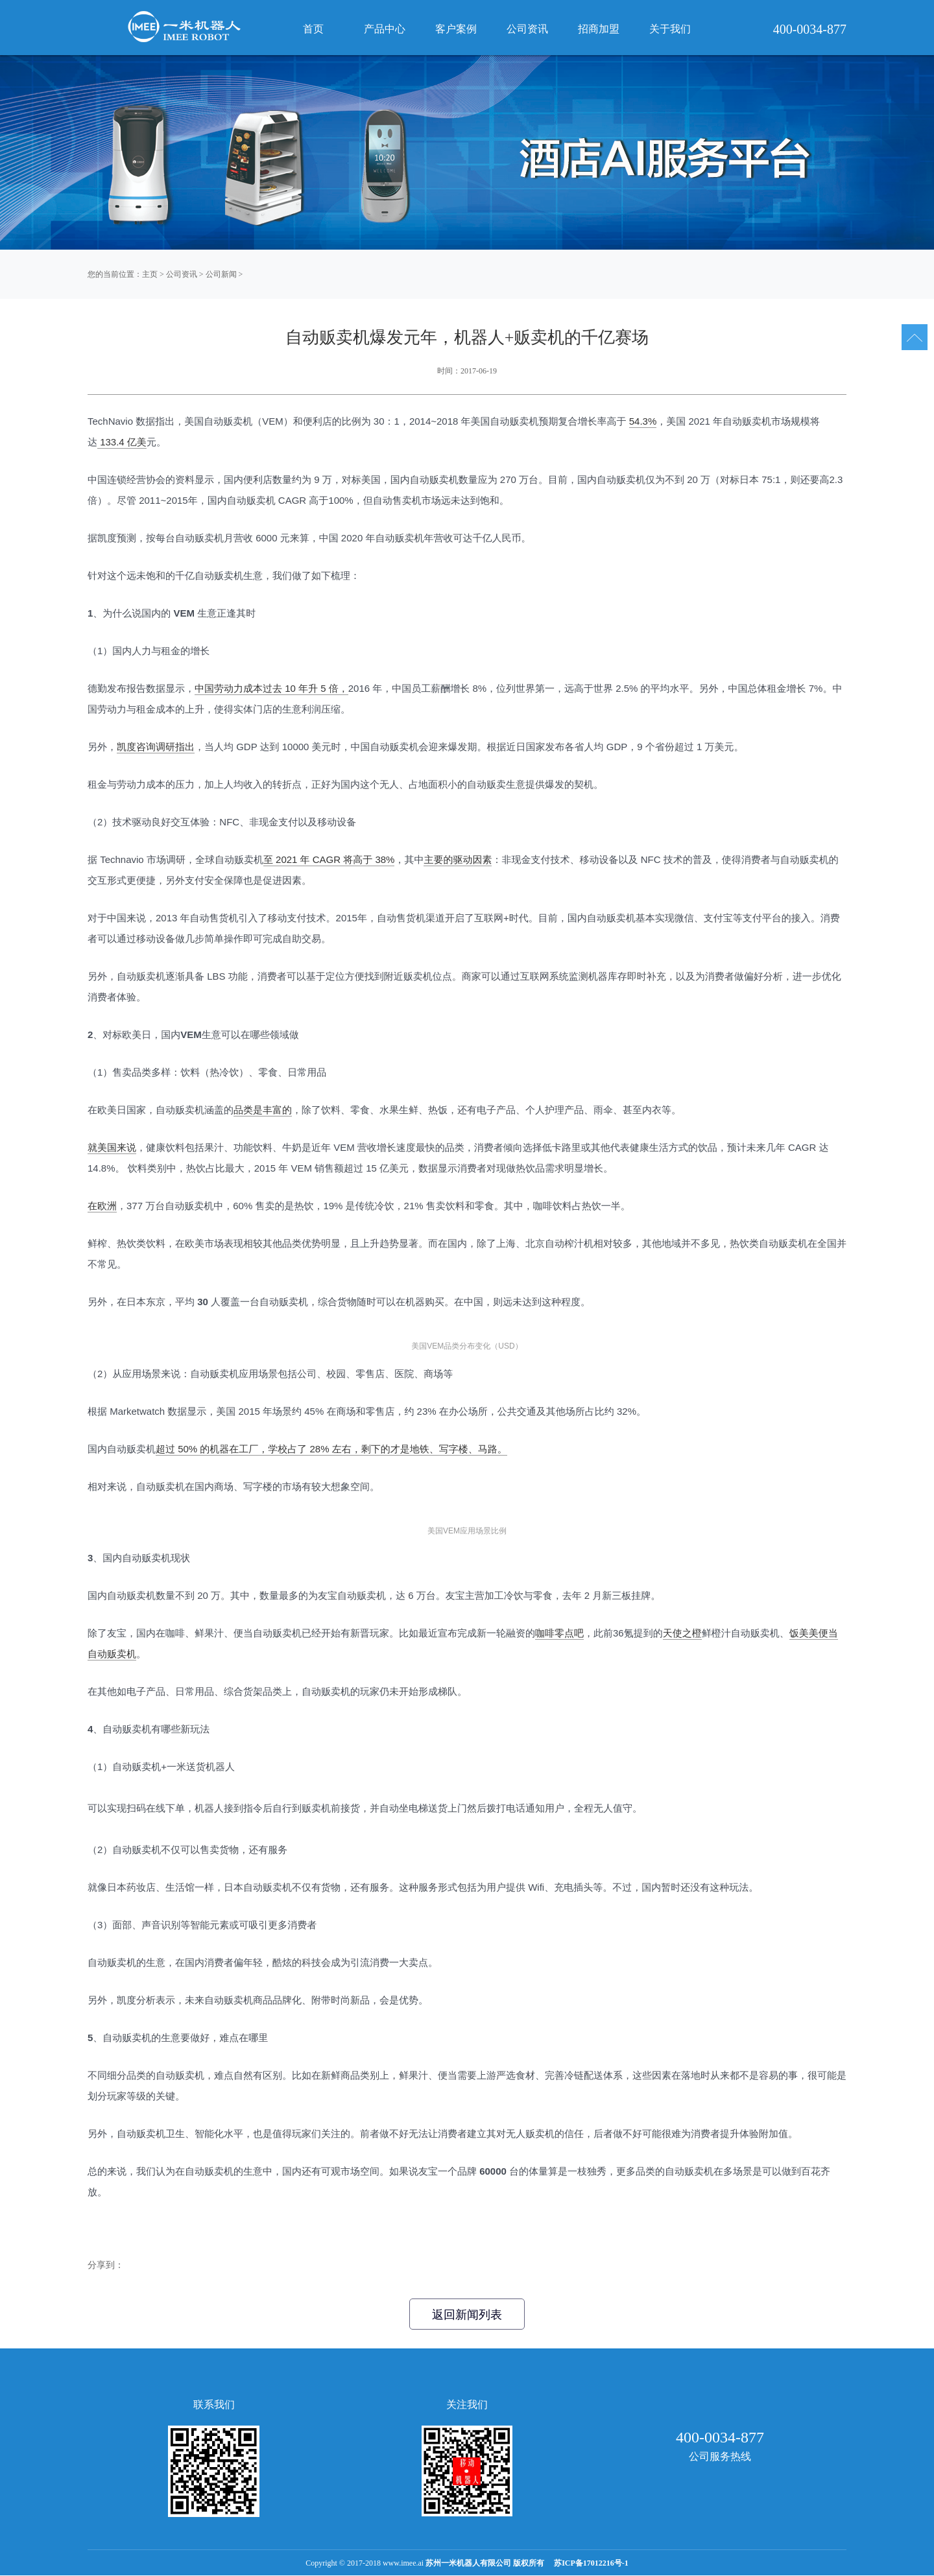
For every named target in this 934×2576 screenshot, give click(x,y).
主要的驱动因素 (458, 859)
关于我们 (670, 28)
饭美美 (804, 1632)
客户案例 (456, 28)
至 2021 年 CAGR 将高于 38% (329, 859)
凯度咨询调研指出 (156, 746)
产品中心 (384, 28)
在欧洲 (102, 1205)
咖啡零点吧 (559, 1632)
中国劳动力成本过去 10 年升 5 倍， (271, 688)
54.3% (643, 421)
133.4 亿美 (122, 441)
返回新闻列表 (467, 2314)
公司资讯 (181, 274)
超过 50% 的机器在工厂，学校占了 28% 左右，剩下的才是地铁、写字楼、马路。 (331, 1448)
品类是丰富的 (263, 1109)
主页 (150, 274)
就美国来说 (112, 1147)
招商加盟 (598, 28)
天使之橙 (682, 1632)
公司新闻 (221, 274)
